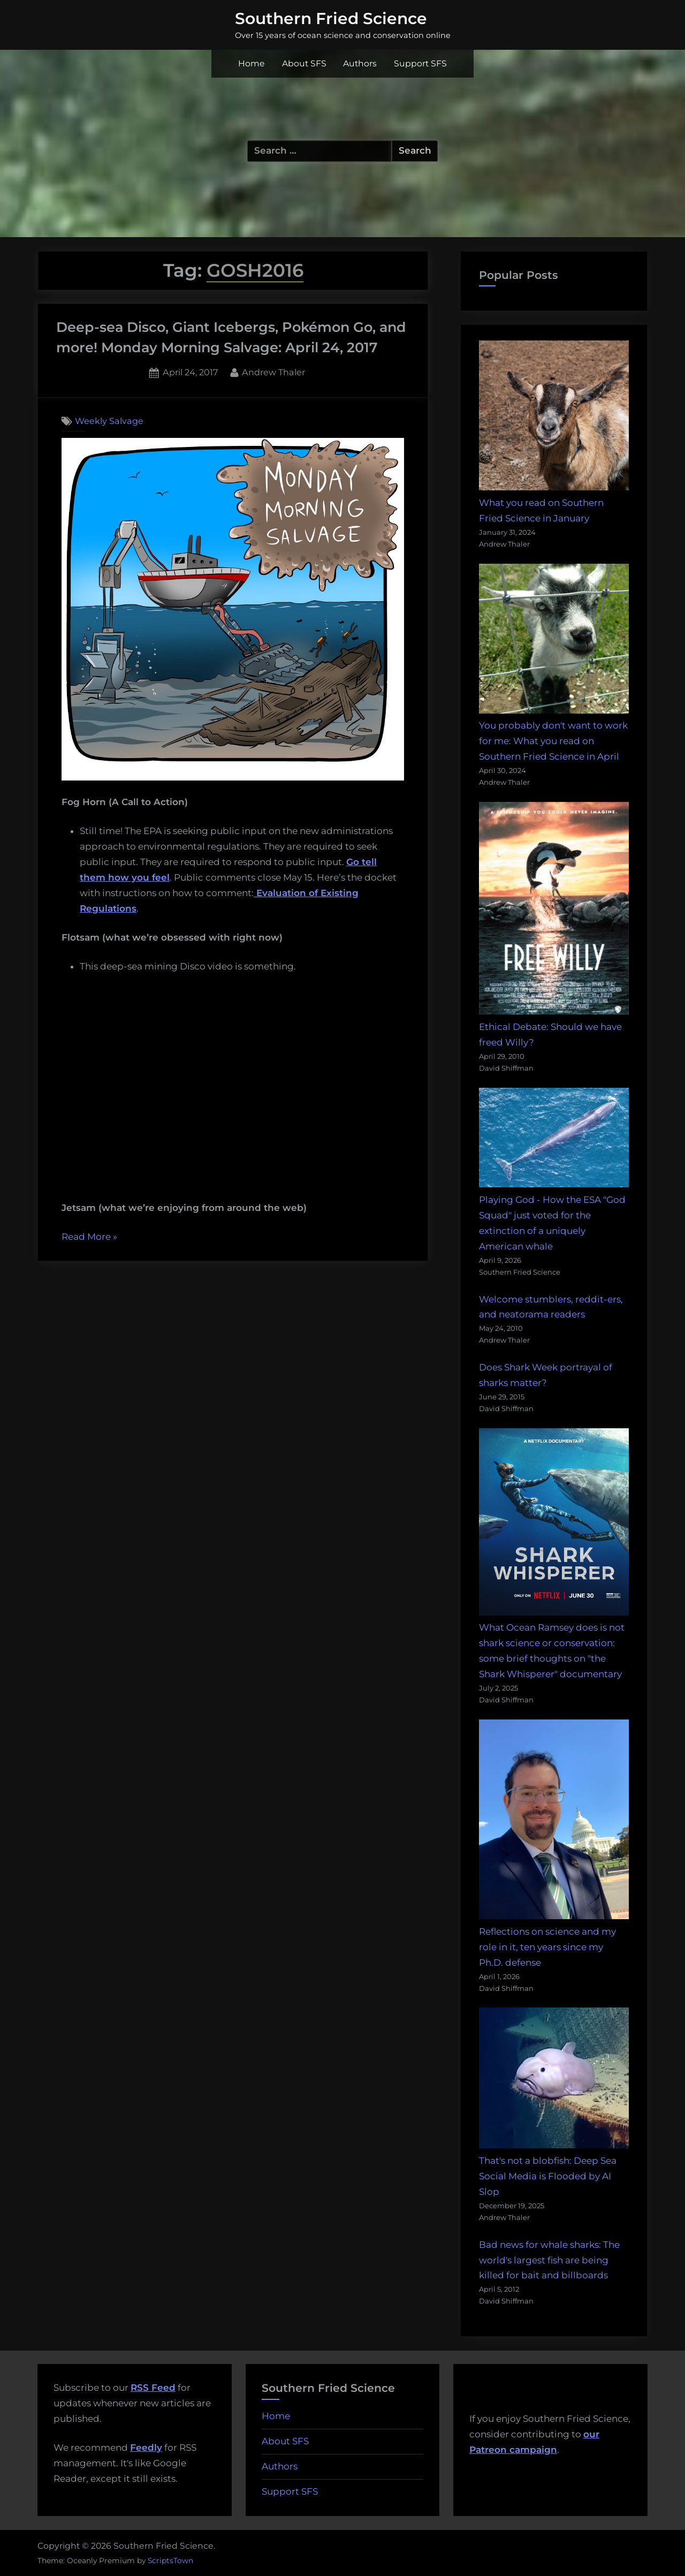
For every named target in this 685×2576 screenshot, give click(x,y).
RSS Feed (153, 2387)
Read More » (89, 1237)
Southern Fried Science (331, 18)
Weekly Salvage (109, 420)
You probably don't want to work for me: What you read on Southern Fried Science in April (553, 741)
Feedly (146, 2447)
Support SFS (420, 63)
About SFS (304, 63)
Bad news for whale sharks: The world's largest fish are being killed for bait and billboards (549, 2260)
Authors (360, 63)
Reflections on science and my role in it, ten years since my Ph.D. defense (547, 1947)
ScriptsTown (170, 2560)
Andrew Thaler (273, 371)
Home (251, 63)
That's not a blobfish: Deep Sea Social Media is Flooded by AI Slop (547, 2176)
